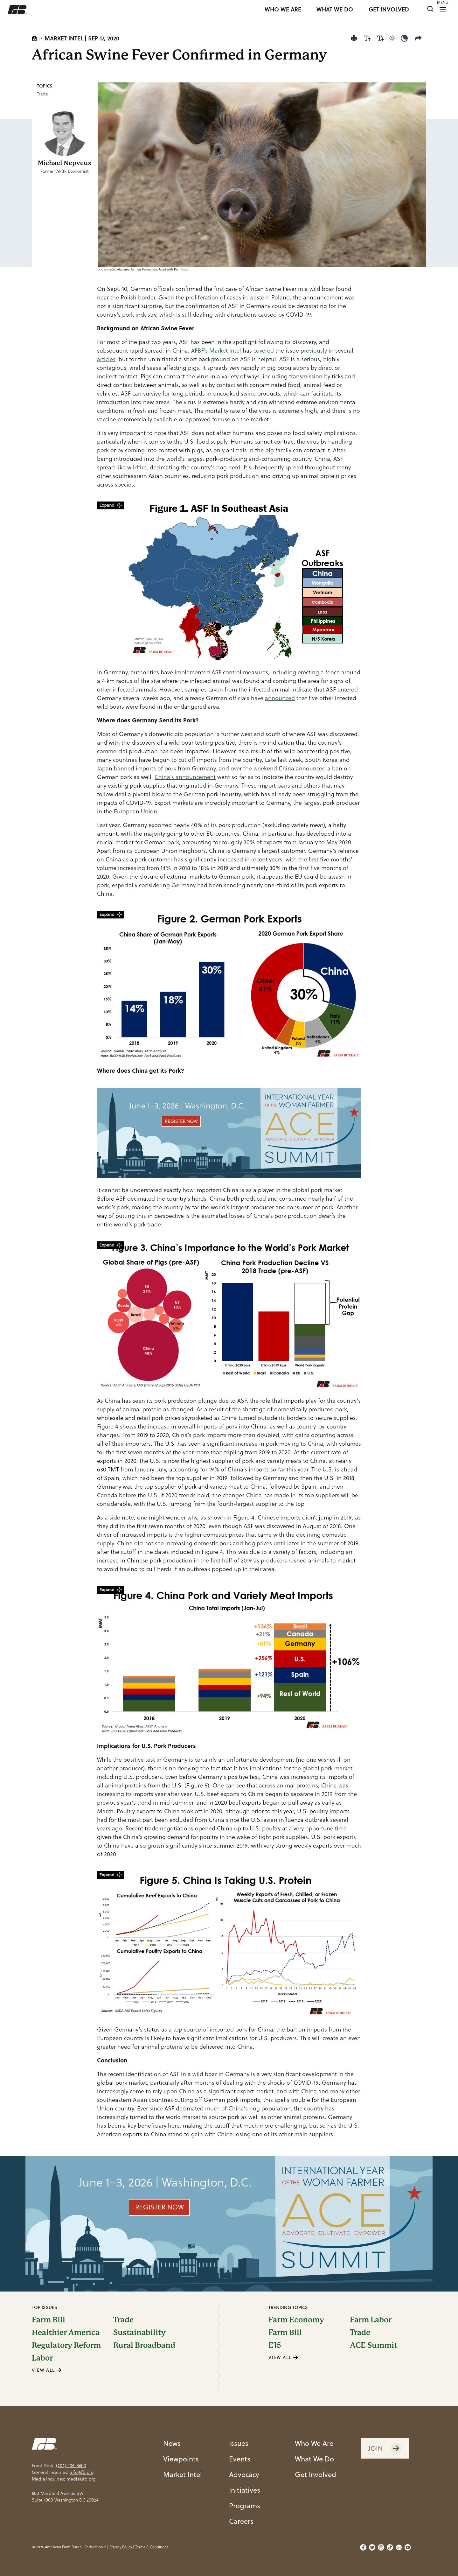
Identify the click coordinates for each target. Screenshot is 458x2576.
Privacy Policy (120, 2547)
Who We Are (314, 2443)
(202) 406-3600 (71, 2465)
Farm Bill (48, 2320)
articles (106, 359)
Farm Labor (371, 2320)
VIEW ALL (47, 2370)
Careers (241, 2521)
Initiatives (244, 2490)
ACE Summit (373, 2345)
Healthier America (66, 2332)
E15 (274, 2345)
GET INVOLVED (389, 9)
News (172, 2443)
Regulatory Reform (66, 2345)
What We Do (314, 2459)
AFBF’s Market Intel (216, 350)
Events (239, 2459)
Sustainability (139, 2332)
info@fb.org (82, 2472)
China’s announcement (185, 777)
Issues (238, 2443)
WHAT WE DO (334, 9)
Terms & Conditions (151, 2547)
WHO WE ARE (283, 9)
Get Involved (315, 2474)
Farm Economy (296, 2320)
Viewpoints (181, 2459)
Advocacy (244, 2474)
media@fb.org (80, 2479)
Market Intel (64, 38)
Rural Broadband (144, 2345)
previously (314, 350)
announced (280, 698)
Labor (42, 2358)
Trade (42, 94)
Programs (244, 2505)
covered (263, 350)
